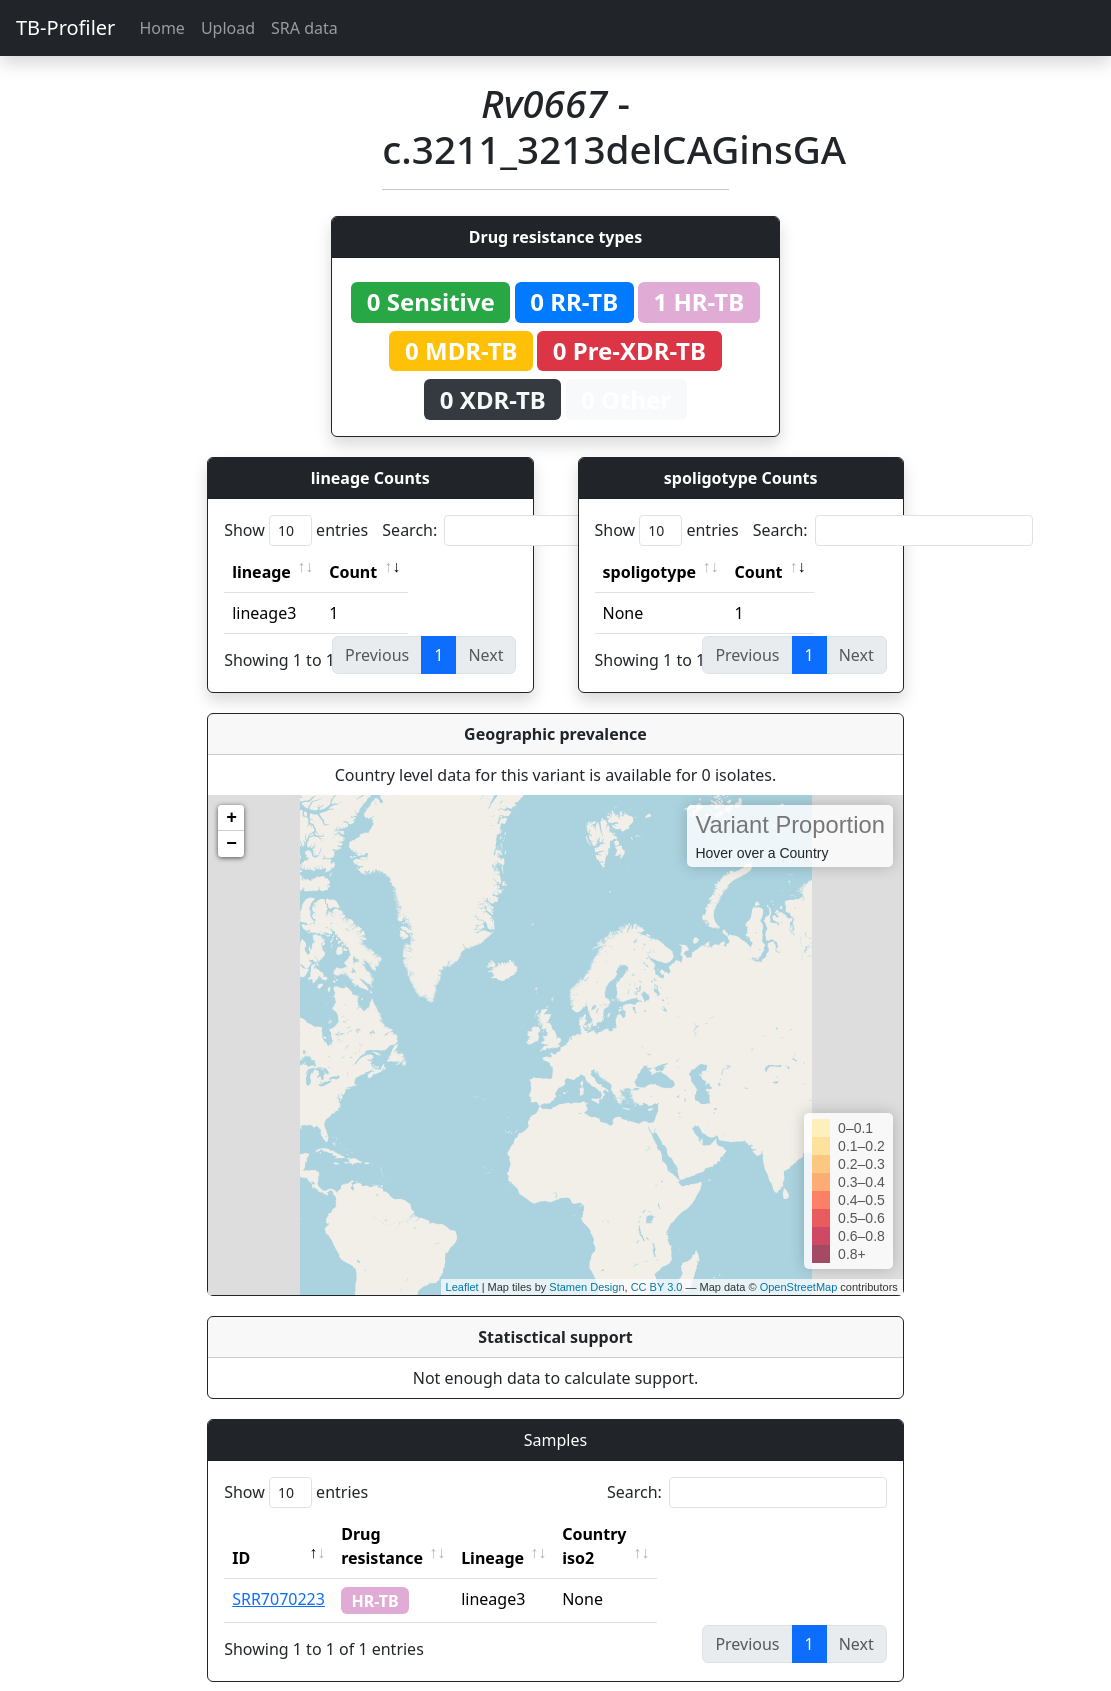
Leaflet (462, 1287)
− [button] (231, 844)
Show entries (296, 530)
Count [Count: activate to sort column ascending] (353, 572)
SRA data (304, 28)
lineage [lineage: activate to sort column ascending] (261, 572)
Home (162, 28)
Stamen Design (586, 1287)
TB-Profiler (65, 27)
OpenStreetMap (799, 1287)
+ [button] (231, 818)
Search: (522, 530)
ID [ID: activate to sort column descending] (241, 1534)
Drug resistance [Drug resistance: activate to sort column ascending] (404, 1534)
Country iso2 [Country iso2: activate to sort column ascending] (656, 1534)
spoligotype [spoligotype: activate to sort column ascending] (650, 572)
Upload (228, 28)
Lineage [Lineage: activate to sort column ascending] (536, 1534)
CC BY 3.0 (657, 1287)
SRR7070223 (278, 1575)
